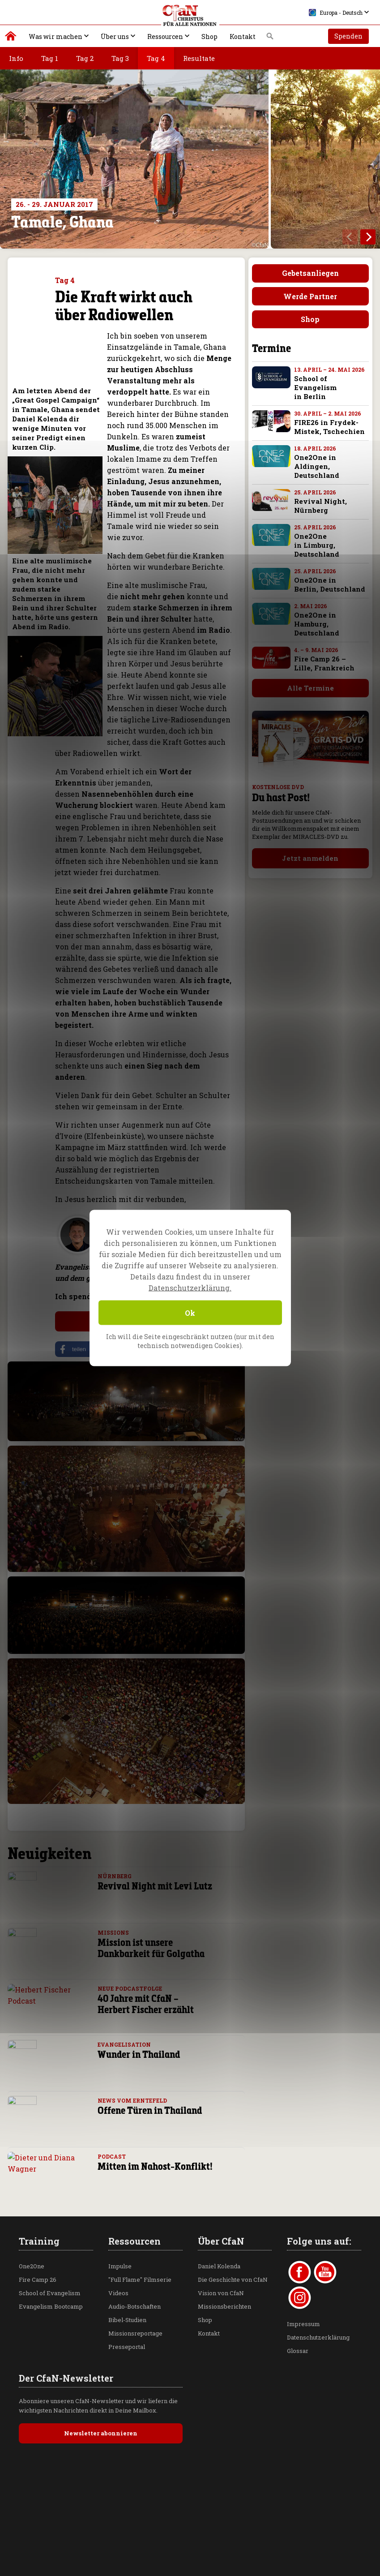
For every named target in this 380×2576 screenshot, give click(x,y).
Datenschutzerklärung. (190, 1287)
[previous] (350, 237)
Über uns (115, 36)
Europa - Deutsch (336, 12)
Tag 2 (85, 58)
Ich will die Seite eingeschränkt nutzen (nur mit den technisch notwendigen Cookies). (190, 1341)
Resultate (199, 58)
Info (16, 58)
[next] (368, 237)
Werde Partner (310, 296)
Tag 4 (156, 58)
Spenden (348, 36)
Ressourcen (165, 36)
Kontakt (243, 36)
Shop (209, 36)
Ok (190, 1313)
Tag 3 (120, 58)
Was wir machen (55, 36)
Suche (270, 38)
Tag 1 (49, 58)
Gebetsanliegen (310, 273)
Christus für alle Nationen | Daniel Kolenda (11, 38)
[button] (83, 1349)
